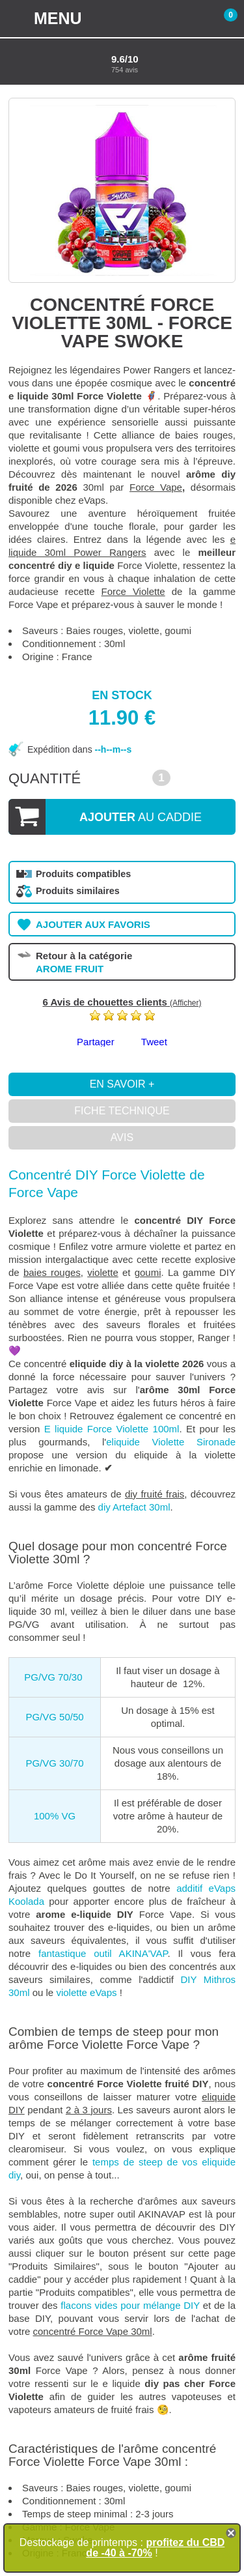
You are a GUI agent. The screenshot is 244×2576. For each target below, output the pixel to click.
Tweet (154, 1042)
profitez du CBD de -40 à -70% (155, 2547)
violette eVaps (86, 1992)
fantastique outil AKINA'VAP (102, 1953)
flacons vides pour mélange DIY (130, 2305)
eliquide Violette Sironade (171, 1441)
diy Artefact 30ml (134, 1506)
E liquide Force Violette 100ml (109, 1428)
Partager (96, 1041)
